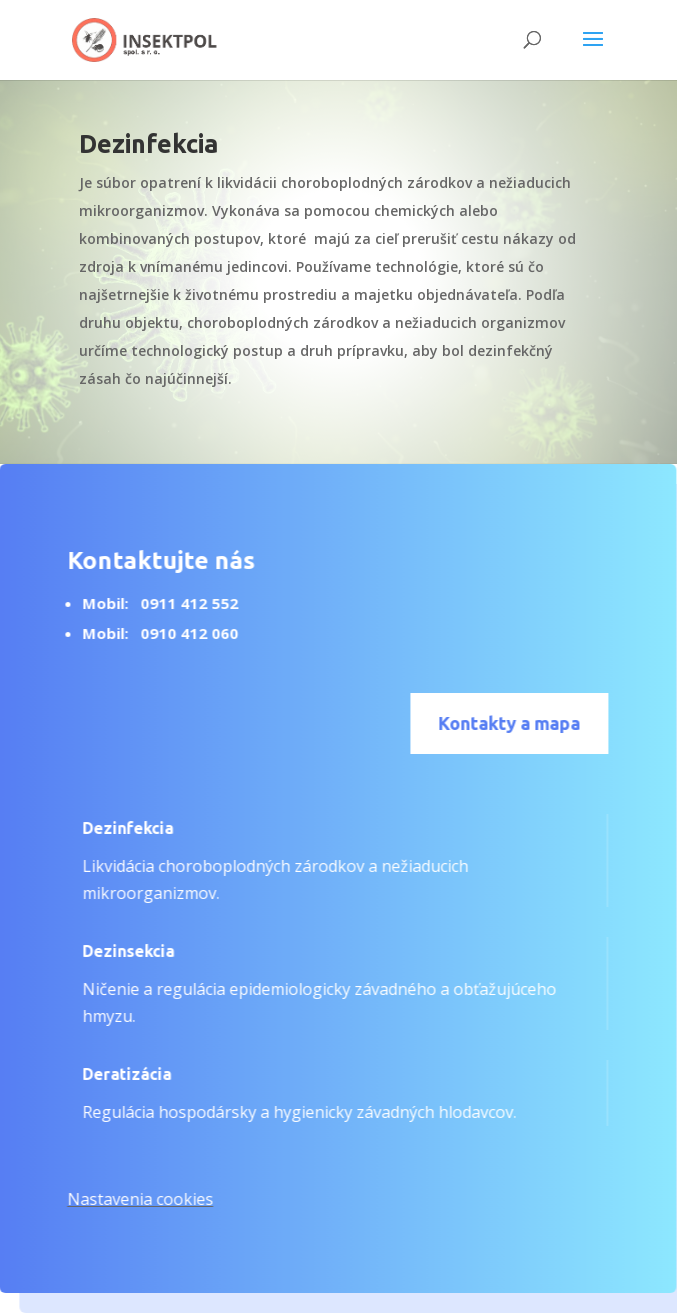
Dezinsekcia (120, 951)
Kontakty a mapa (502, 723)
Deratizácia (118, 1074)
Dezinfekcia (119, 828)
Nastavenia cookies (132, 1199)
